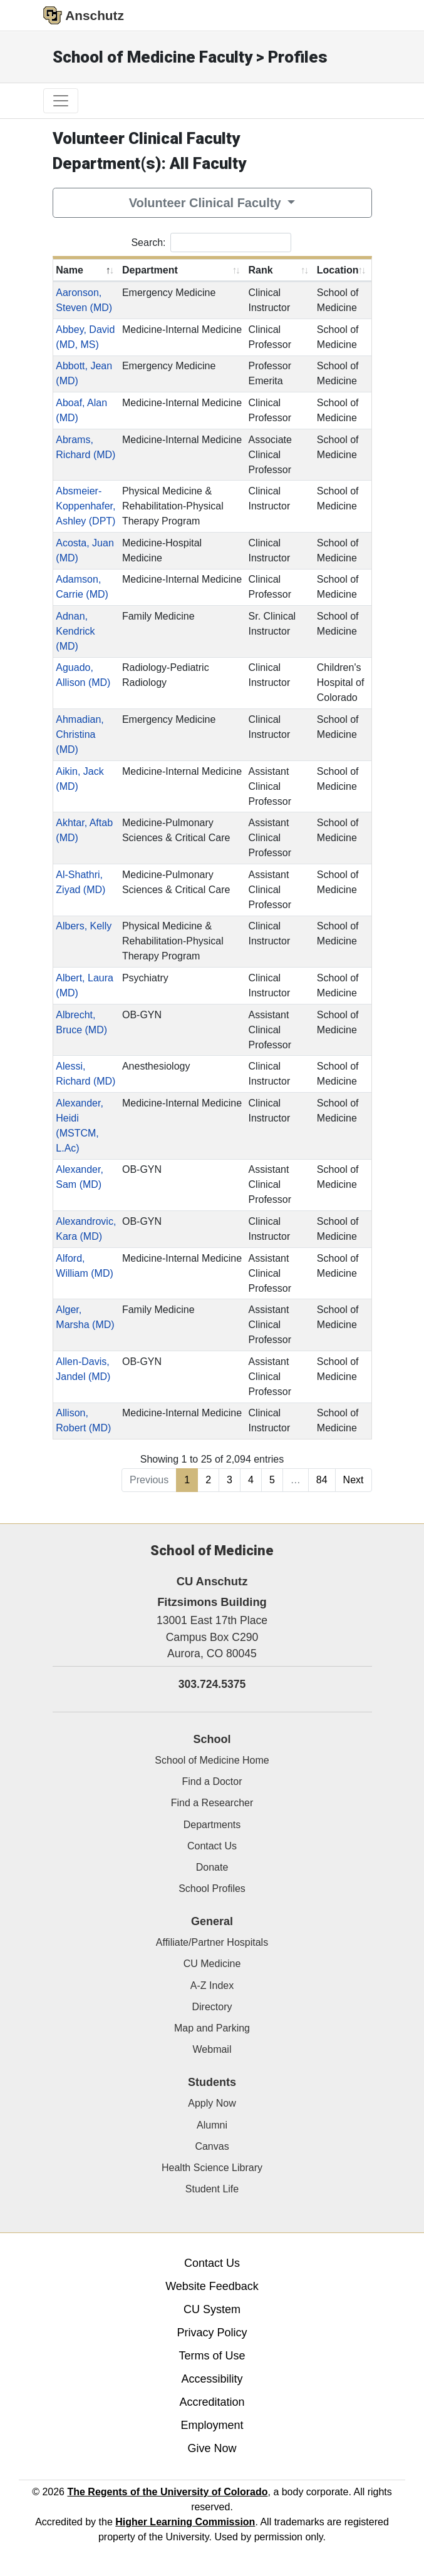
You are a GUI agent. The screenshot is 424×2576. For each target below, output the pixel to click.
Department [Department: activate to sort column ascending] (150, 270)
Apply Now (211, 2103)
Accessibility (211, 2379)
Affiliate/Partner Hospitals (212, 1942)
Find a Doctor (212, 1781)
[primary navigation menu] (60, 100)
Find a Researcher (212, 1802)
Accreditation (211, 2402)
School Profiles (212, 1888)
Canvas (212, 2146)
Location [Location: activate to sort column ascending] (338, 270)
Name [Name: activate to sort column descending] (69, 270)
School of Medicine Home (212, 1760)
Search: (211, 242)
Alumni (212, 2125)
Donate (212, 1867)
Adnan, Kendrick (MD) (75, 631)
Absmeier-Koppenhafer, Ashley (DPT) (85, 506)
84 (322, 1480)
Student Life (212, 2189)
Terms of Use (211, 2355)
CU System (212, 2309)
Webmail (212, 2049)
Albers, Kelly (83, 926)
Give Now (211, 2448)
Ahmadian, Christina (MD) (80, 734)
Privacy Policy (212, 2332)
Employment (211, 2425)
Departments (212, 1824)
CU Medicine (212, 1963)
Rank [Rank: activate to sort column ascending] (261, 270)
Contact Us (212, 1846)
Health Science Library (212, 2167)
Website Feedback (212, 2286)
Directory (212, 2006)
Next (353, 1480)
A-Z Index (212, 1985)
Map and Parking (212, 2028)
